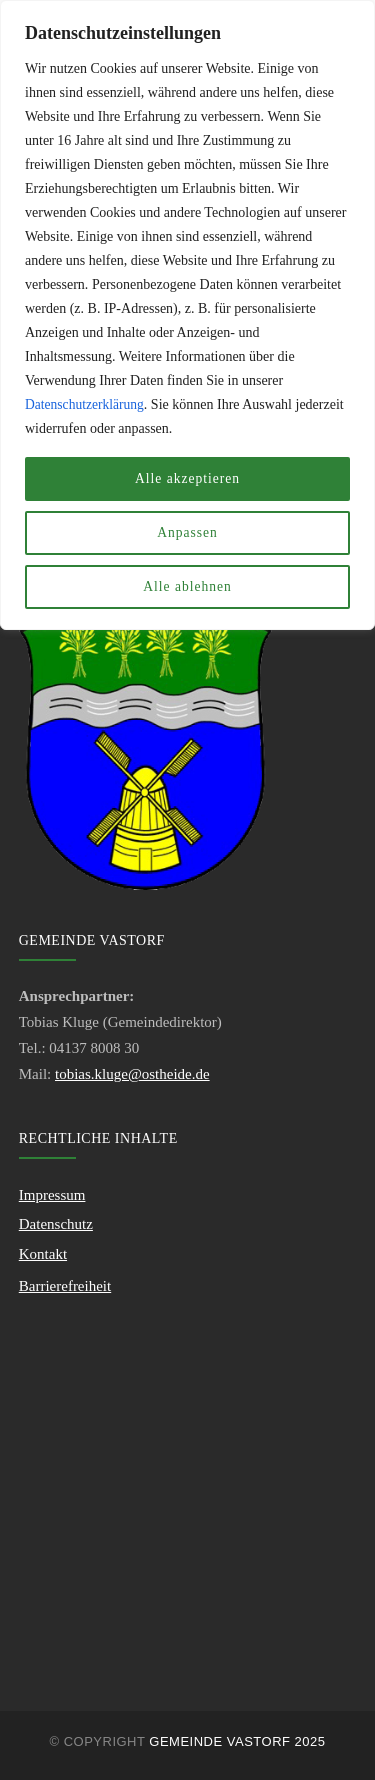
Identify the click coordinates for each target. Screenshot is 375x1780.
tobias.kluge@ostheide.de (132, 1074)
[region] (187, 315)
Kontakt (43, 1254)
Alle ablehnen (187, 586)
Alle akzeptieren (187, 478)
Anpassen (187, 532)
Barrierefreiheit (65, 1286)
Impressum (52, 1195)
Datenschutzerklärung (86, 404)
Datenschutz (56, 1224)
